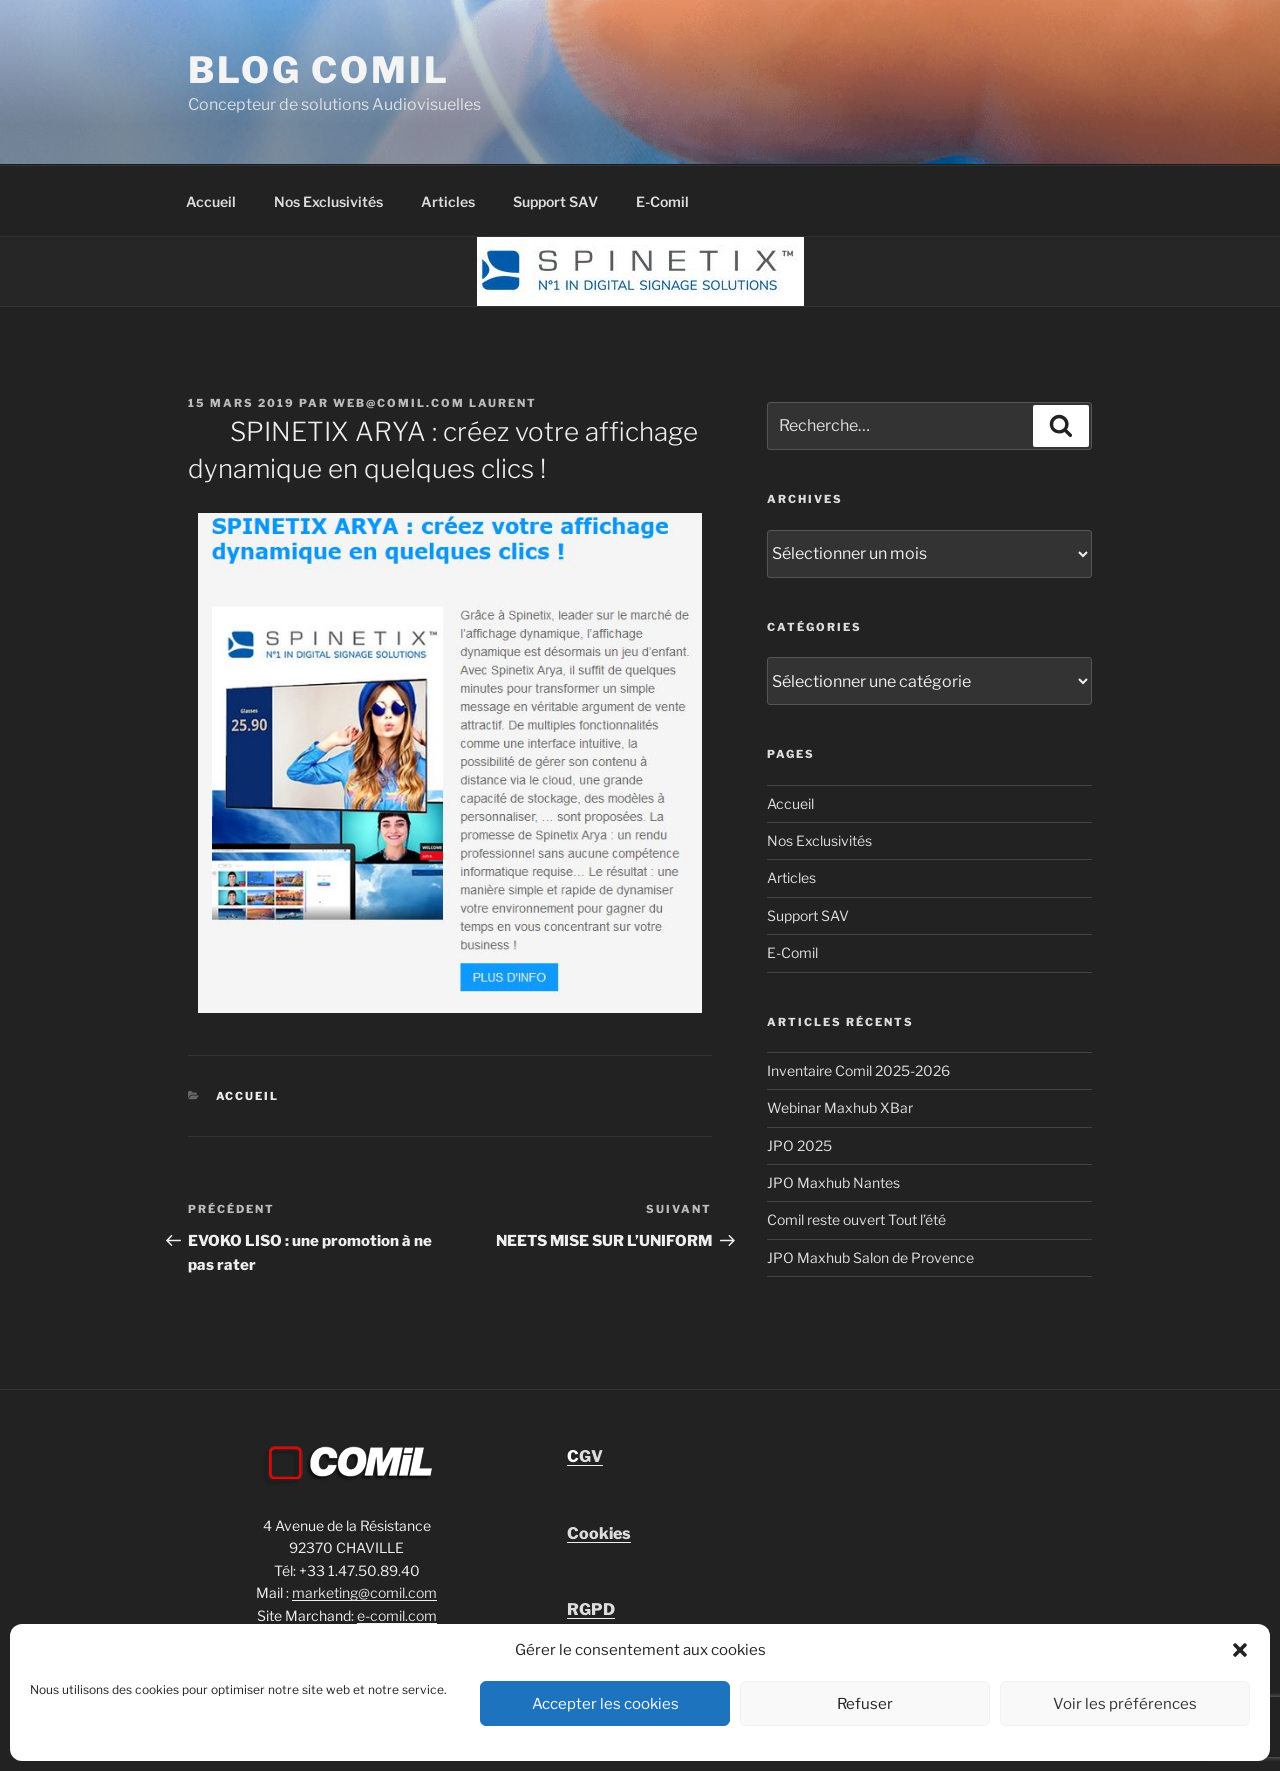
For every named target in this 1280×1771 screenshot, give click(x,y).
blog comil (319, 70)
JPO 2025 (799, 1145)
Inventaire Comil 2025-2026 (858, 1070)
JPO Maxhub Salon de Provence (870, 1257)
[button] (1240, 1650)
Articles (448, 201)
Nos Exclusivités (328, 201)
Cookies (599, 1533)
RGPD (591, 1609)
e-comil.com (397, 1615)
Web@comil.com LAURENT (435, 403)
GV (585, 1456)
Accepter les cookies (605, 1704)
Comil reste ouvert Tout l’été (856, 1219)
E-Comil (662, 201)
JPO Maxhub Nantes (833, 1182)
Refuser (865, 1704)
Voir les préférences (1125, 1704)
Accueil (211, 201)
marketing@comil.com (364, 1592)
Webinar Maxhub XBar (840, 1107)
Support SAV (555, 201)
